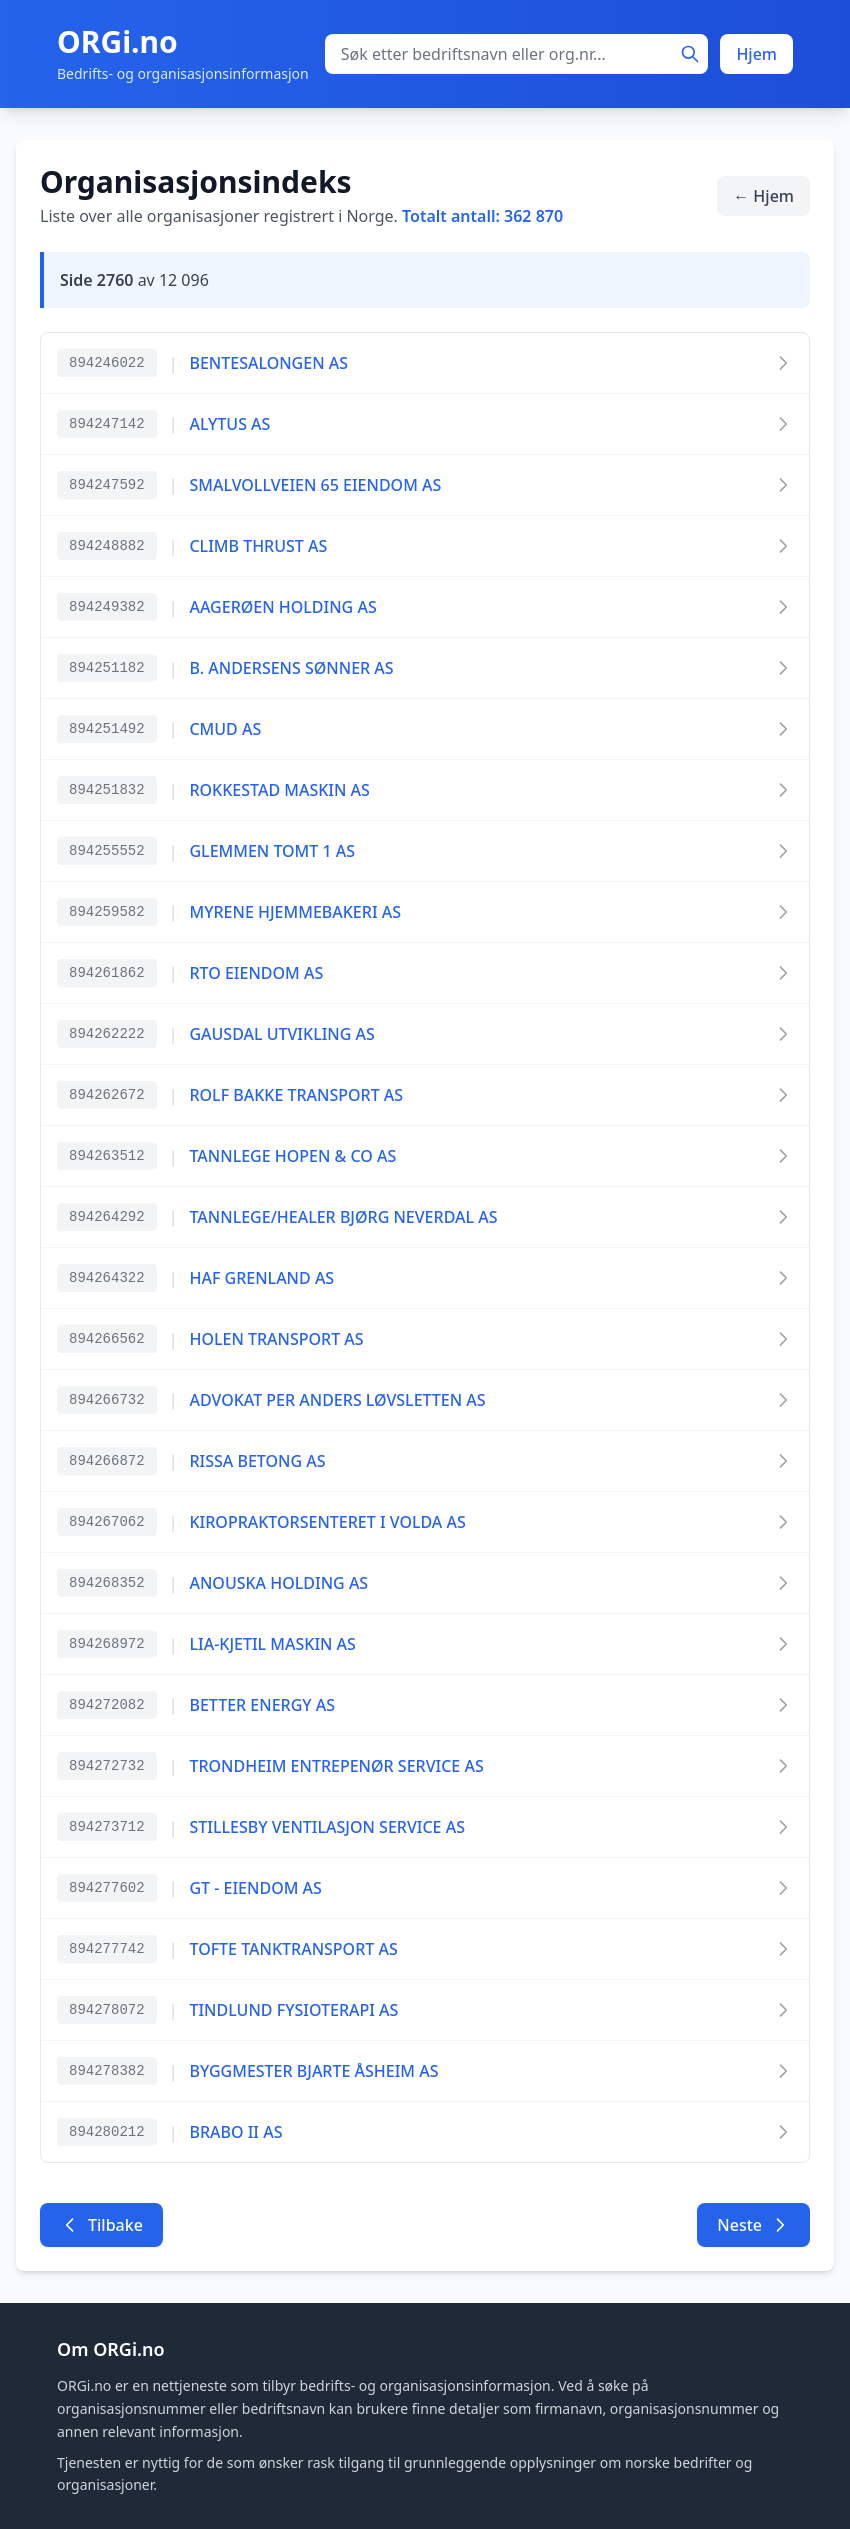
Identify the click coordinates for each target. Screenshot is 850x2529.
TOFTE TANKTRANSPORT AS (293, 1949)
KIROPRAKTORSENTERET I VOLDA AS (327, 1522)
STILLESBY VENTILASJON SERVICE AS (326, 1827)
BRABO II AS (235, 2132)
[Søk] (690, 54)
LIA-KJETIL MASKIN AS (272, 1644)
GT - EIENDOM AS (255, 1888)
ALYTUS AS (229, 424)
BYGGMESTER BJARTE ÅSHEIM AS (313, 2071)
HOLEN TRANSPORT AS (276, 1339)
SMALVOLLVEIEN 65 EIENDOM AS (315, 485)
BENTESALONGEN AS (268, 363)
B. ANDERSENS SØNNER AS (291, 668)
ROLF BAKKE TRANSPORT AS (296, 1095)
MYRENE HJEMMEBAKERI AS (295, 912)
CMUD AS (225, 729)
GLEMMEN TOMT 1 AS (272, 851)
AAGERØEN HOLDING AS (282, 607)
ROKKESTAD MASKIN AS (279, 790)
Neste (753, 2225)
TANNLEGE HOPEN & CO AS (292, 1156)
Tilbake (101, 2225)
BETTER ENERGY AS (262, 1705)
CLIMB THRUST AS (258, 546)
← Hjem (763, 196)
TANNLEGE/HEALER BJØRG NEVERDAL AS (343, 1217)
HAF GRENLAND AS (261, 1278)
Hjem (756, 54)
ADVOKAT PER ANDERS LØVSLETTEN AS (337, 1400)
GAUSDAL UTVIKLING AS (281, 1034)
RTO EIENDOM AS (256, 973)
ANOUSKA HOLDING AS (278, 1583)
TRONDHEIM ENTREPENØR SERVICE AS (336, 1766)
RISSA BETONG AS (257, 1461)
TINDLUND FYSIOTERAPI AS (293, 2010)
